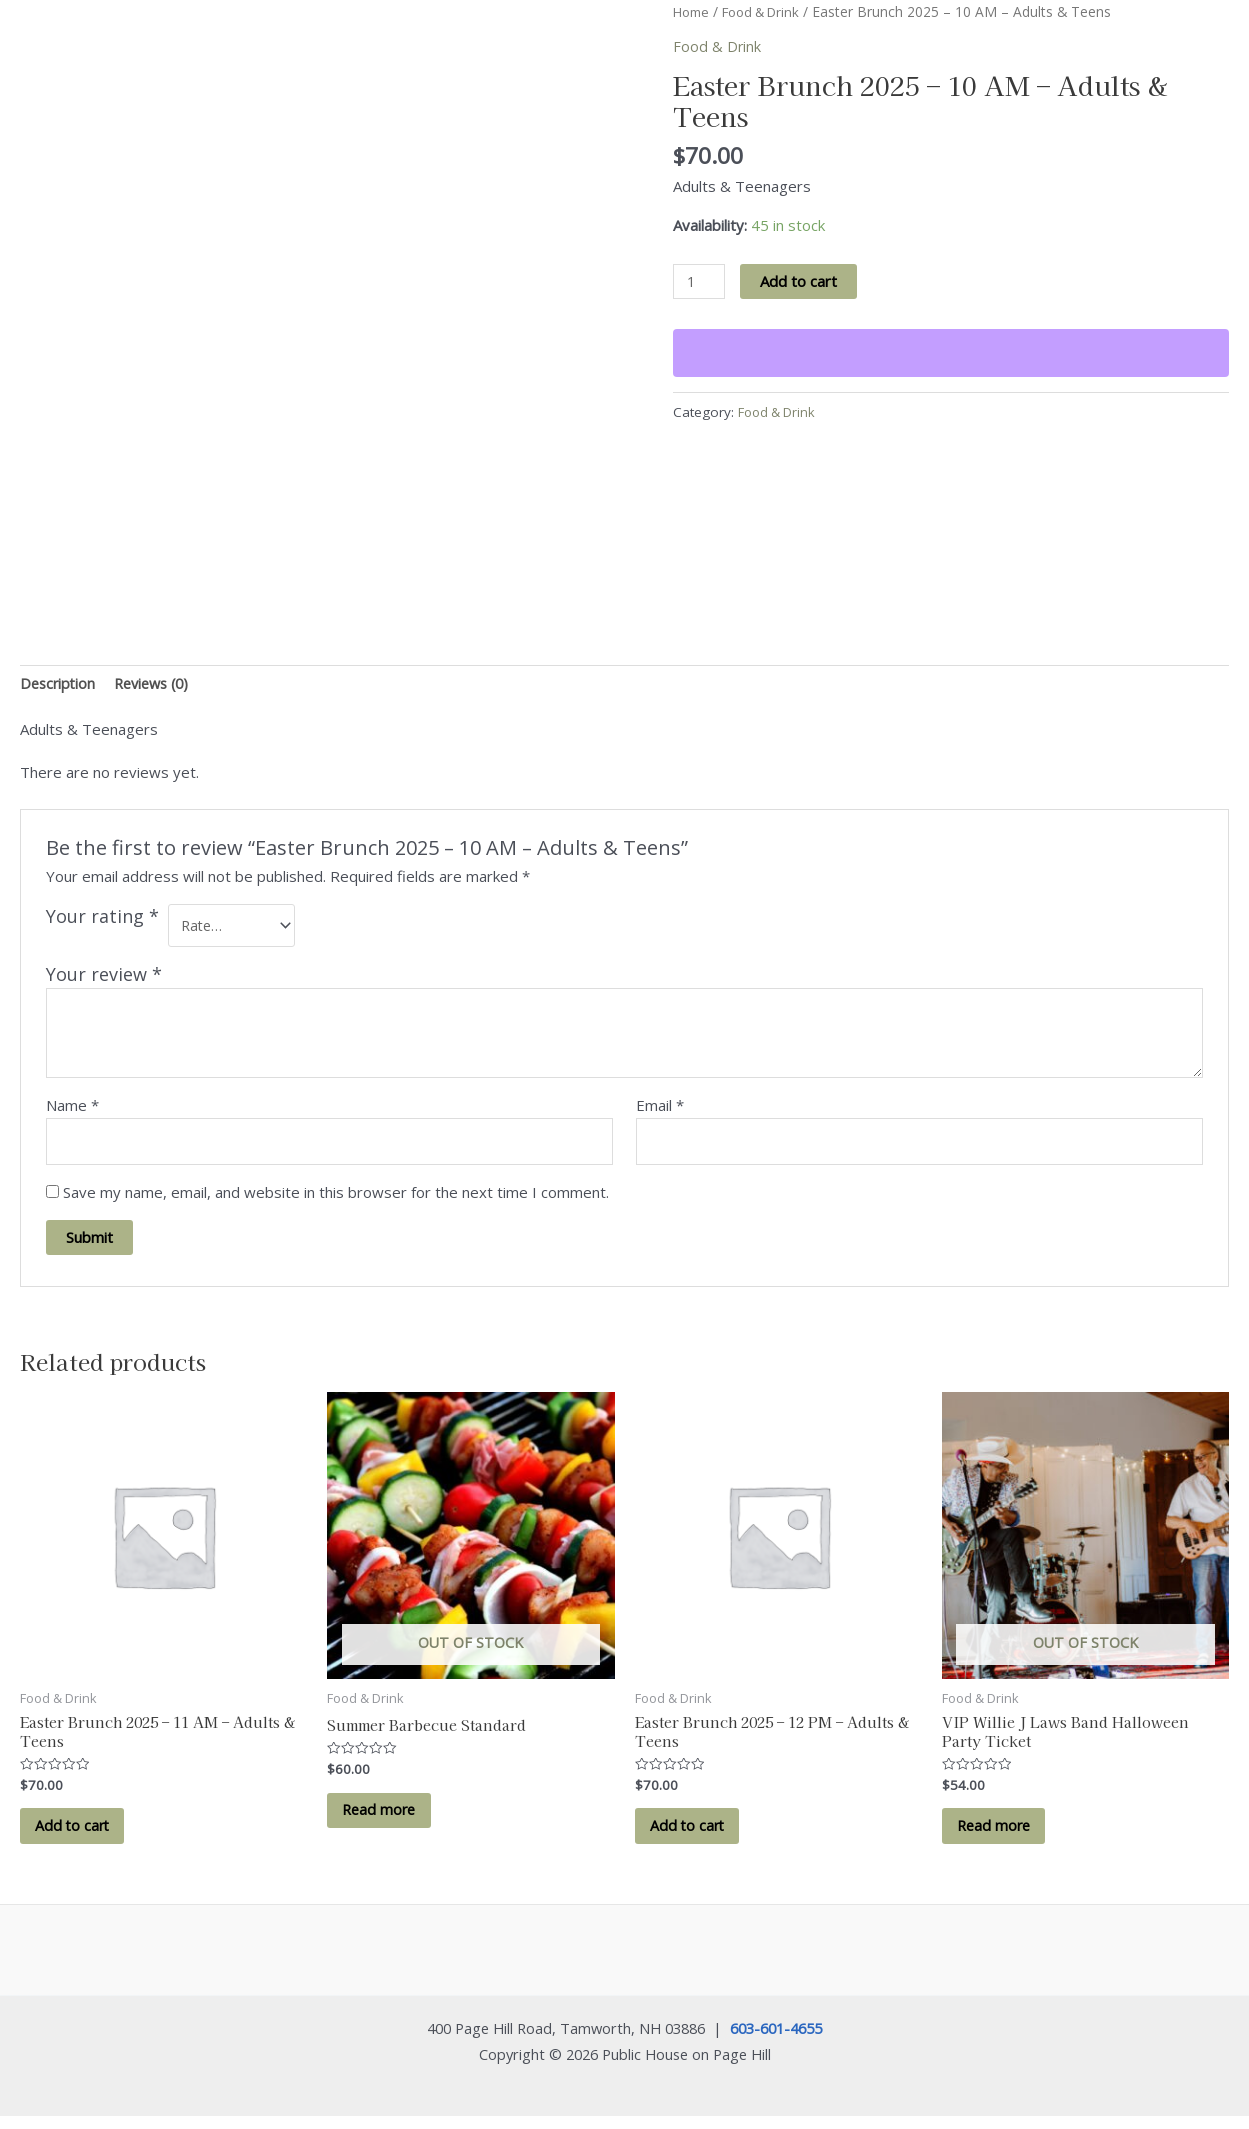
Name (72, 1109)
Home (693, 11)
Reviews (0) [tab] (159, 684)
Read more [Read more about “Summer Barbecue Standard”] (385, 1819)
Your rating (102, 917)
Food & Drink (769, 11)
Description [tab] (59, 684)
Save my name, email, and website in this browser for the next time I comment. (336, 1198)
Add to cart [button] (78, 1836)
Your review (104, 978)
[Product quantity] (700, 282)
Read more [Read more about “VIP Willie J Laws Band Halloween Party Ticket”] (1000, 1836)
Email (660, 1109)
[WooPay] (951, 354)
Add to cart (800, 281)
